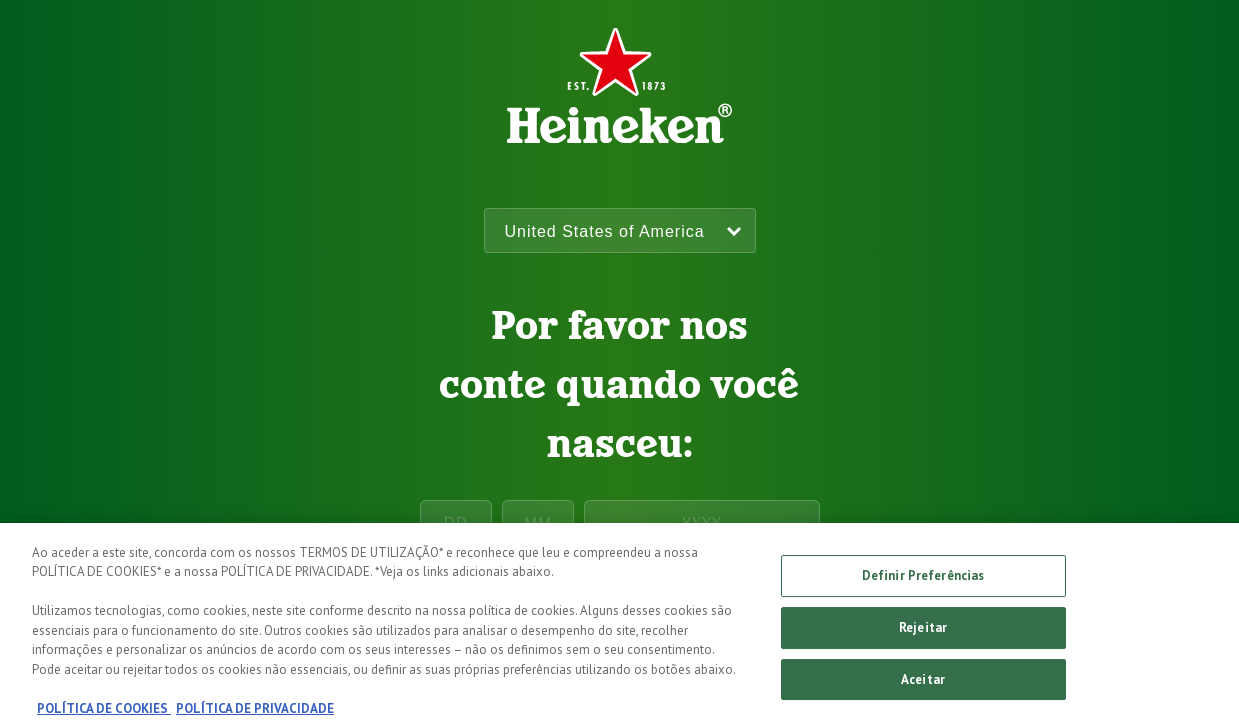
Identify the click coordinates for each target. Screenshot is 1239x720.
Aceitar (923, 685)
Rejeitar (923, 633)
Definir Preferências (923, 581)
